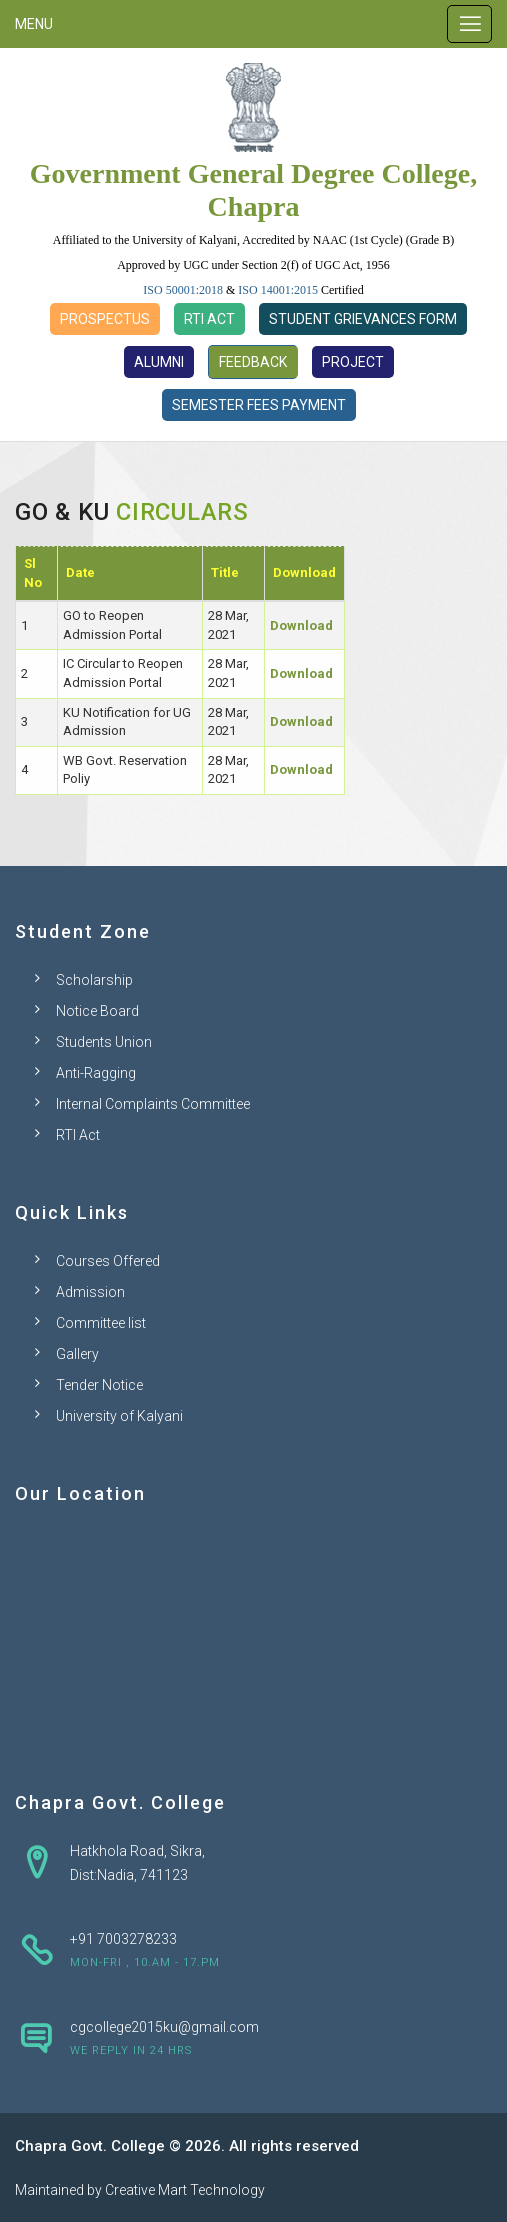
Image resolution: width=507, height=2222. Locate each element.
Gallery (77, 1354)
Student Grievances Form (363, 319)
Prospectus (105, 319)
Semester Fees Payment (259, 405)
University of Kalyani (119, 1416)
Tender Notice (99, 1385)
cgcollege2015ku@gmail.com (164, 2027)
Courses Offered (108, 1261)
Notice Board (97, 1011)
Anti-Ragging (96, 1073)
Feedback (253, 362)
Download (301, 625)
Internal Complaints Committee (153, 1104)
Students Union (104, 1042)
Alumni (159, 362)
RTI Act (209, 319)
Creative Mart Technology (185, 2190)
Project (353, 362)
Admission (90, 1292)
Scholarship (94, 980)
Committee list (101, 1323)
